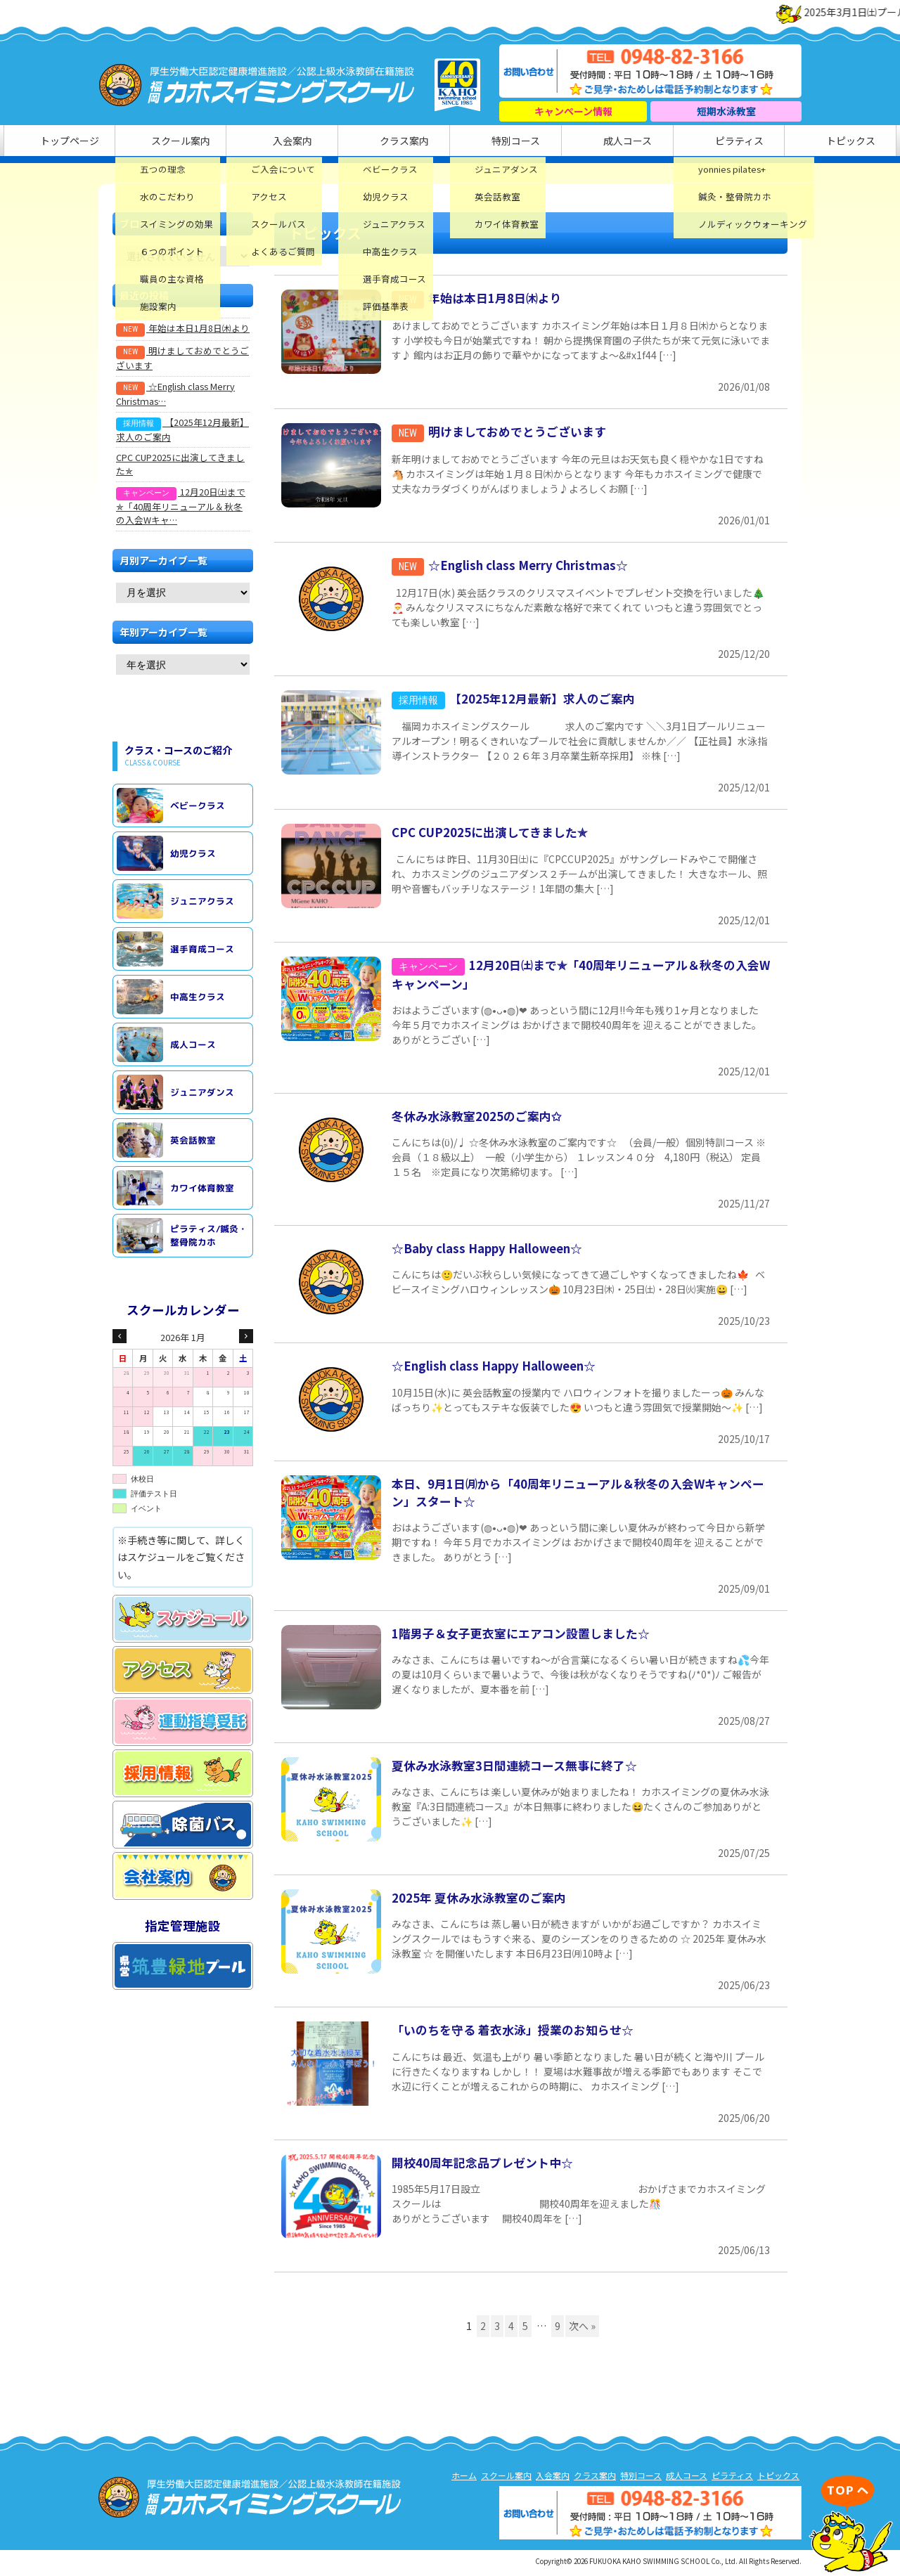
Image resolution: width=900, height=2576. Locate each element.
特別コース (494, 142)
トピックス (757, 142)
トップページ (142, 142)
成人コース (582, 142)
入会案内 (318, 142)
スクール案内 (229, 142)
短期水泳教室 (726, 111)
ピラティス (669, 142)
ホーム (464, 2478)
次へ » (582, 2329)
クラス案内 (405, 142)
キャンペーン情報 (573, 111)
